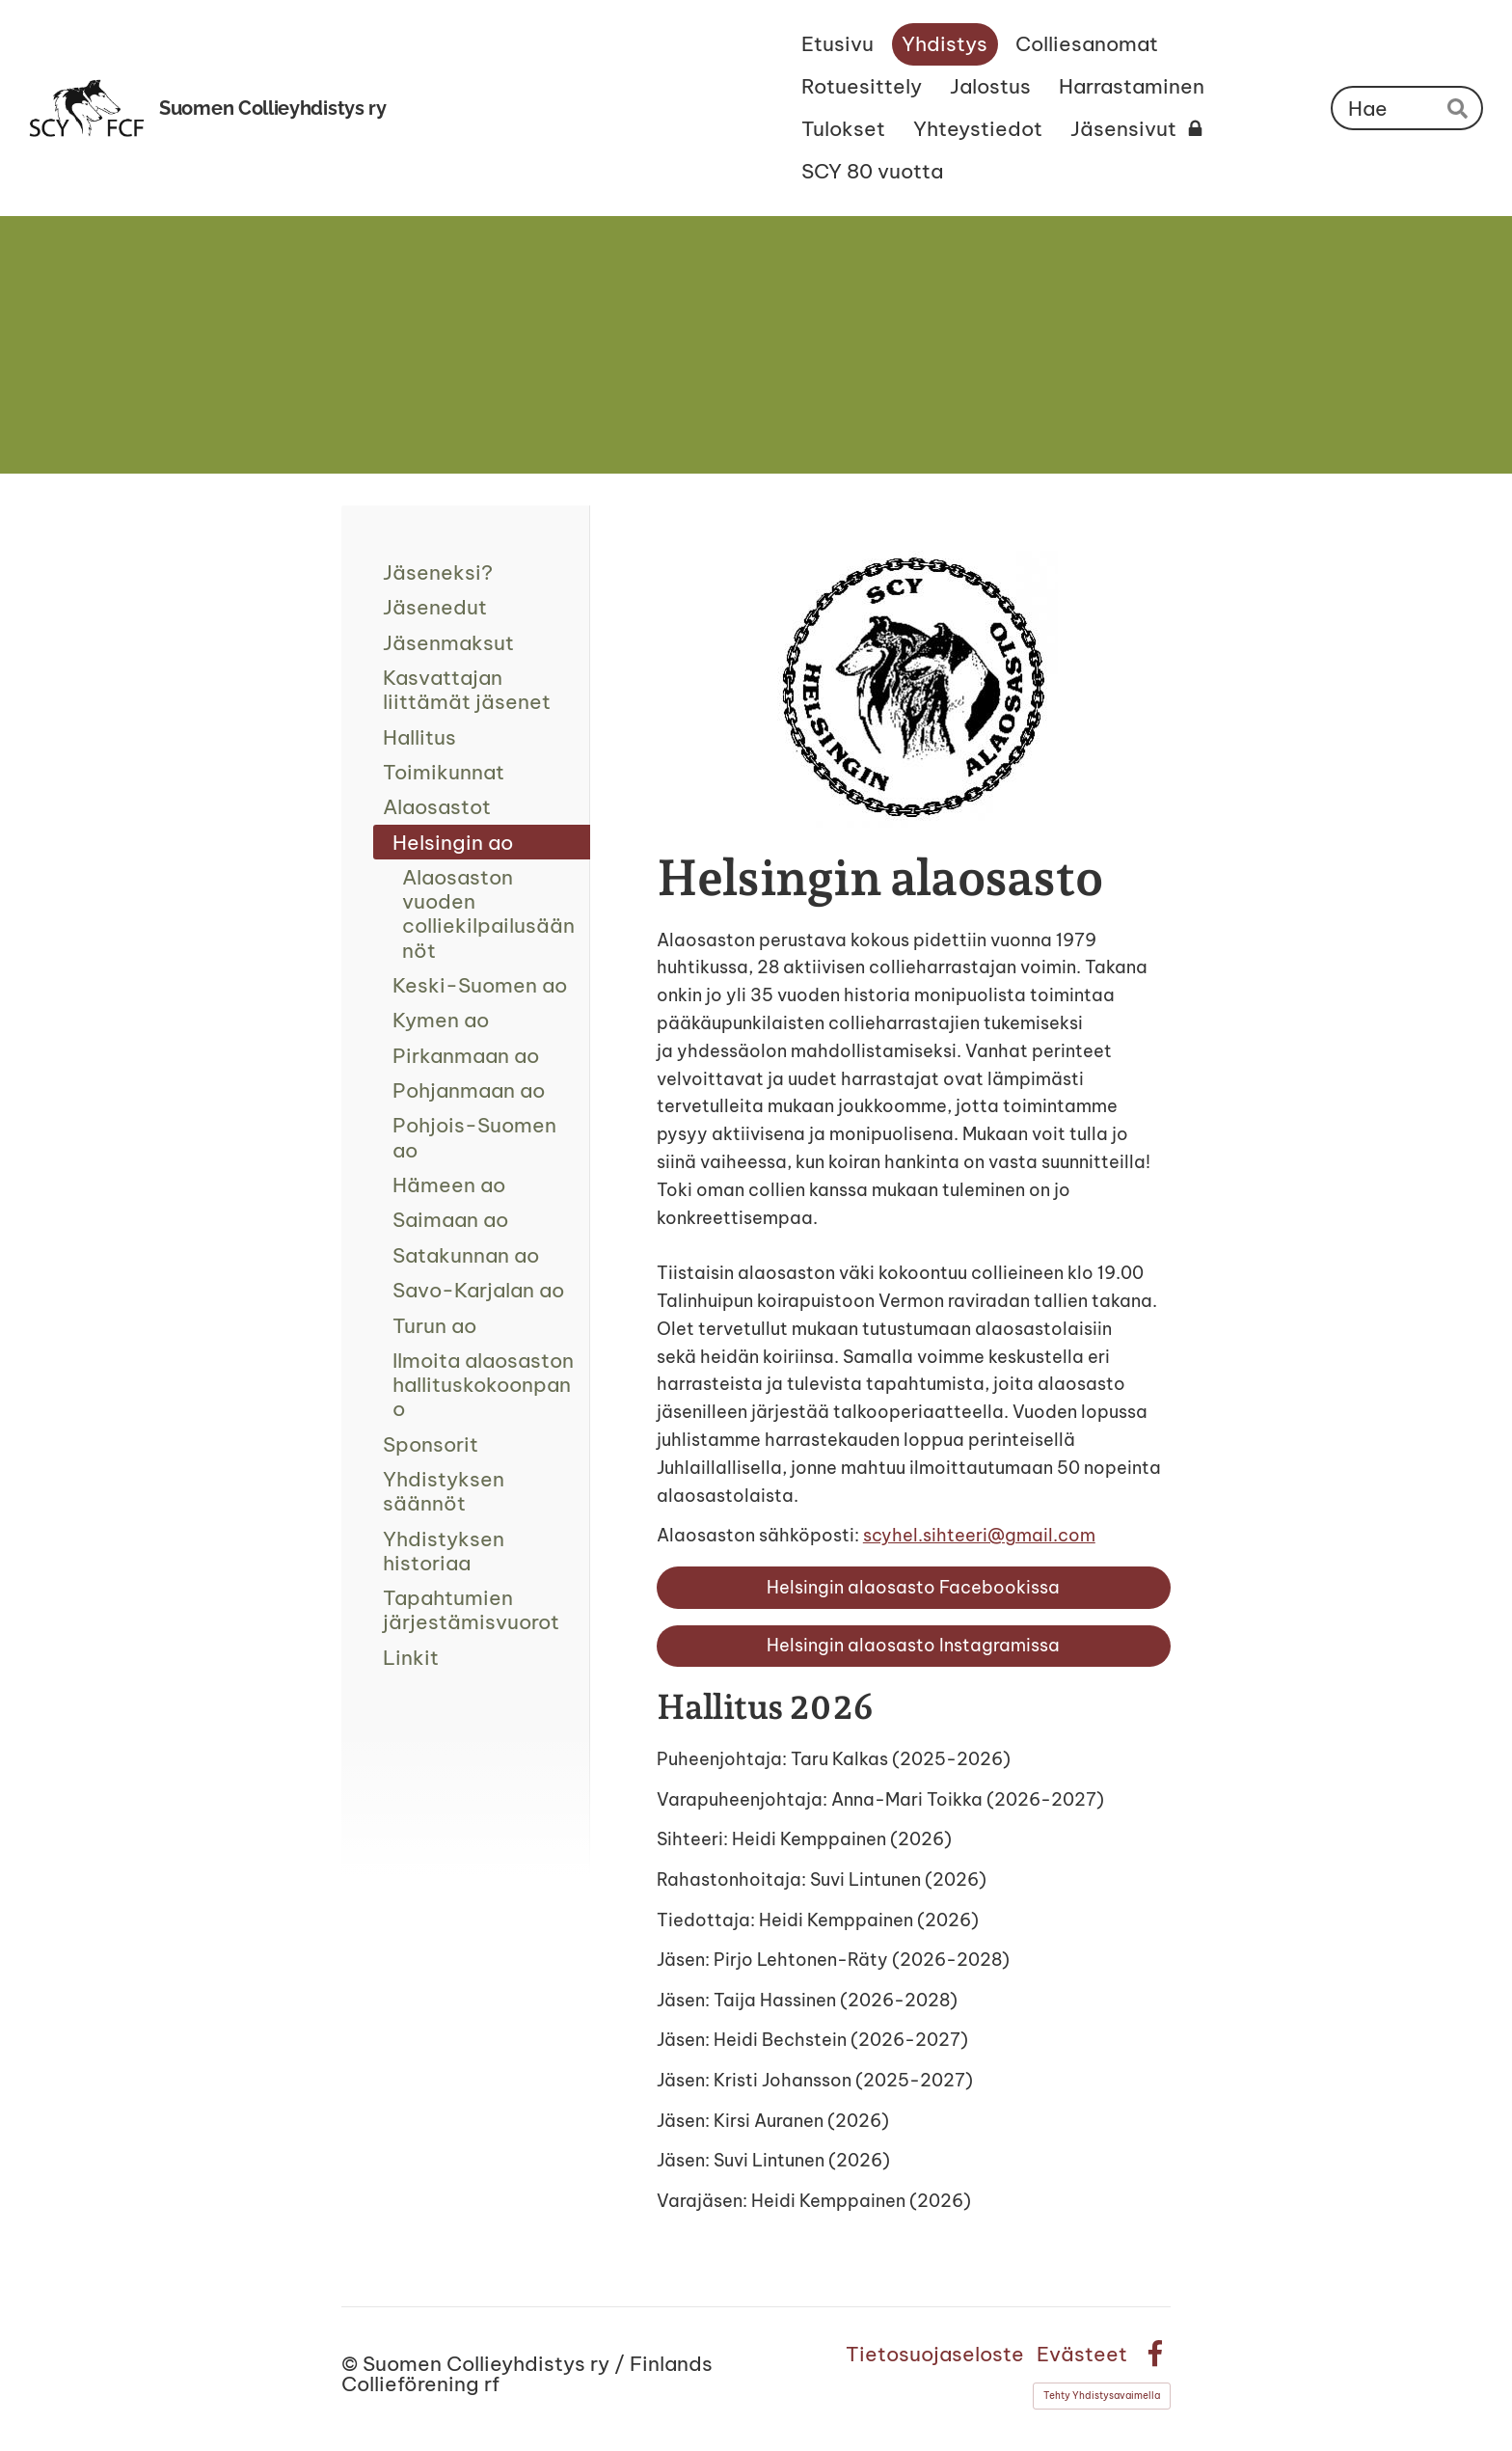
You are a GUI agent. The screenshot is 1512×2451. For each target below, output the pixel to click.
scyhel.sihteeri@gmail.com (979, 1535)
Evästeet (1082, 2354)
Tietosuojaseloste (935, 2354)
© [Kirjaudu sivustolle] (352, 2364)
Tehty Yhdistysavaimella (1101, 2395)
